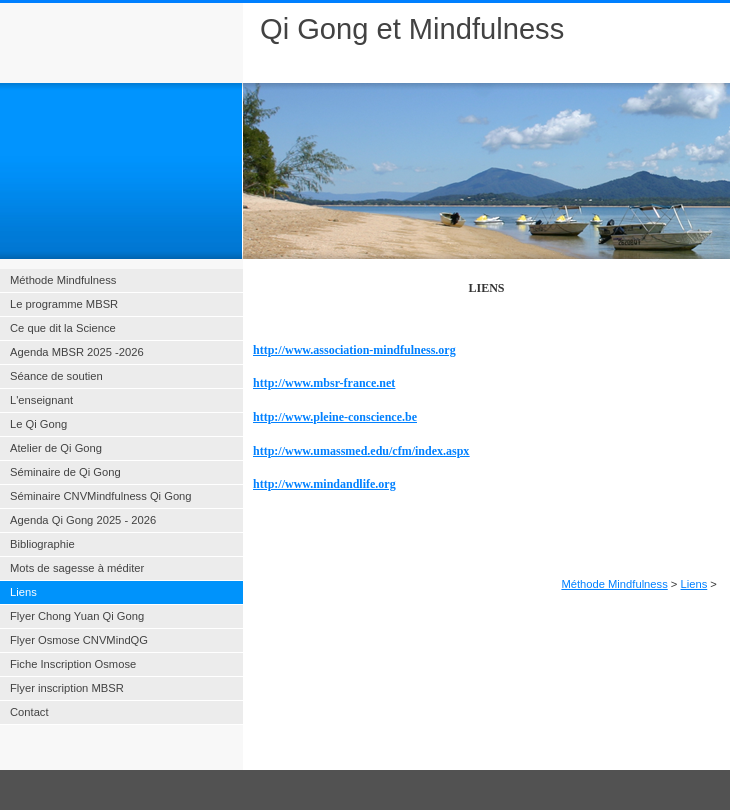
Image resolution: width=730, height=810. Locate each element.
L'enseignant (41, 400)
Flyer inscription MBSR (67, 688)
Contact (29, 712)
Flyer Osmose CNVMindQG (79, 640)
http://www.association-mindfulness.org (354, 350)
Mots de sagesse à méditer (77, 568)
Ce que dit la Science (63, 328)
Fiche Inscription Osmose (73, 664)
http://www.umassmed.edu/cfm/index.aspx (361, 451)
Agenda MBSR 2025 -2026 (77, 352)
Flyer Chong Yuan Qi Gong (77, 616)
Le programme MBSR (64, 304)
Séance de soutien (56, 376)
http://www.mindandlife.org (324, 484)
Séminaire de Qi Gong (65, 472)
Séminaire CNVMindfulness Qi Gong (101, 496)
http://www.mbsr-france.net (324, 383)
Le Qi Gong (38, 424)
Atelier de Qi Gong (56, 448)
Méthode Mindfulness (614, 584)
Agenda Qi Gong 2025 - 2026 (83, 520)
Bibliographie (42, 544)
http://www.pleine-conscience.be (335, 417)
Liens (694, 584)
